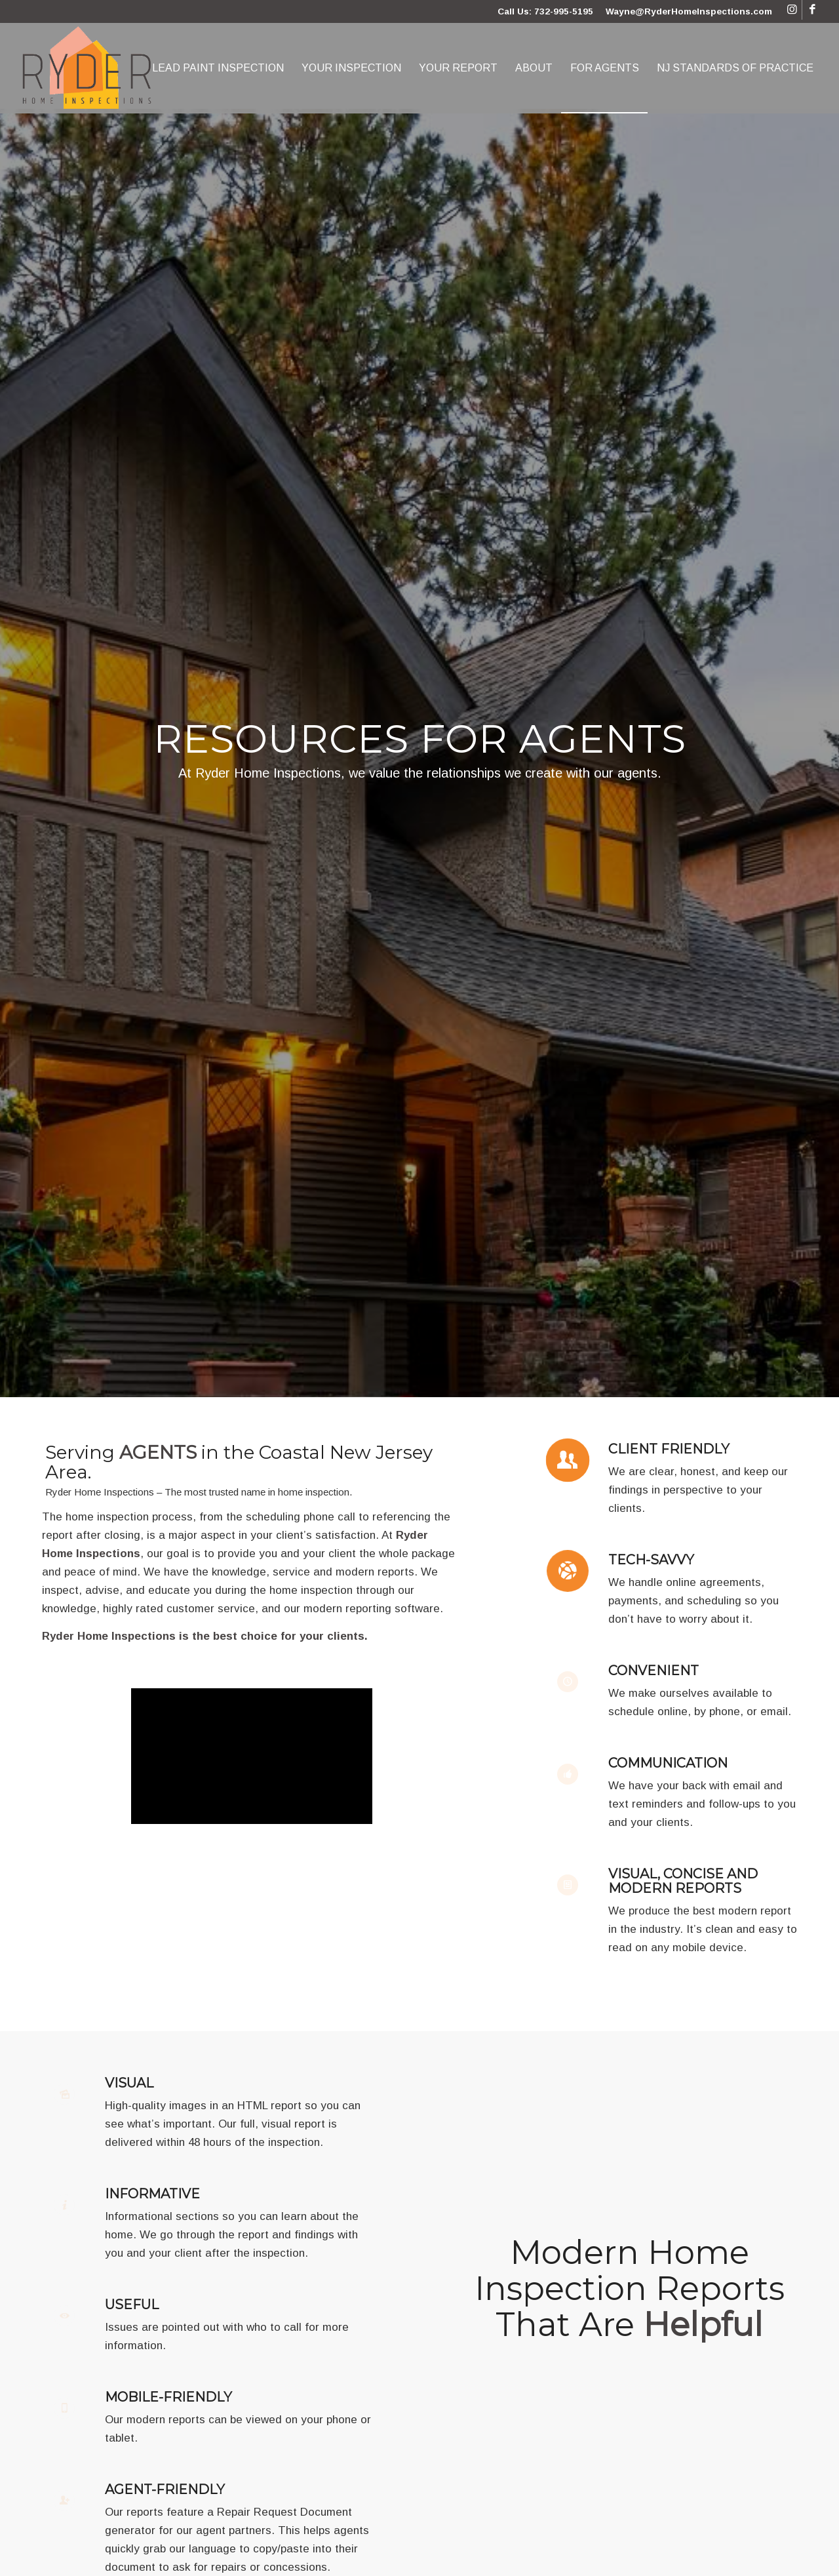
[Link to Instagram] (792, 10)
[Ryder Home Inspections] (88, 68)
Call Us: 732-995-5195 (545, 11)
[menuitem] (218, 68)
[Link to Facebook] (812, 10)
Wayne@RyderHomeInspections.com (689, 11)
